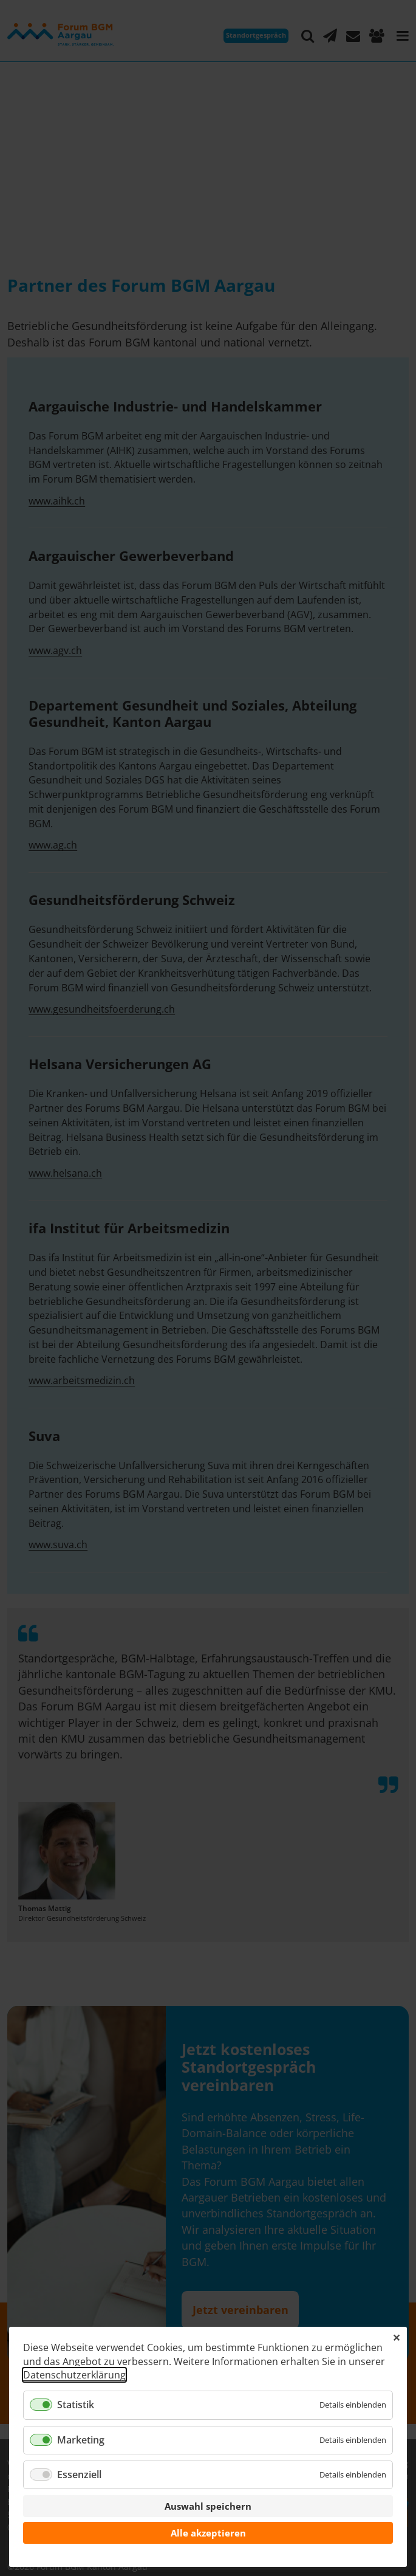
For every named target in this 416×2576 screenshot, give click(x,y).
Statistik (75, 2404)
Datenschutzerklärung (74, 2374)
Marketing (80, 2440)
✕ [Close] (396, 2337)
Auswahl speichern (208, 2506)
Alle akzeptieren (208, 2533)
